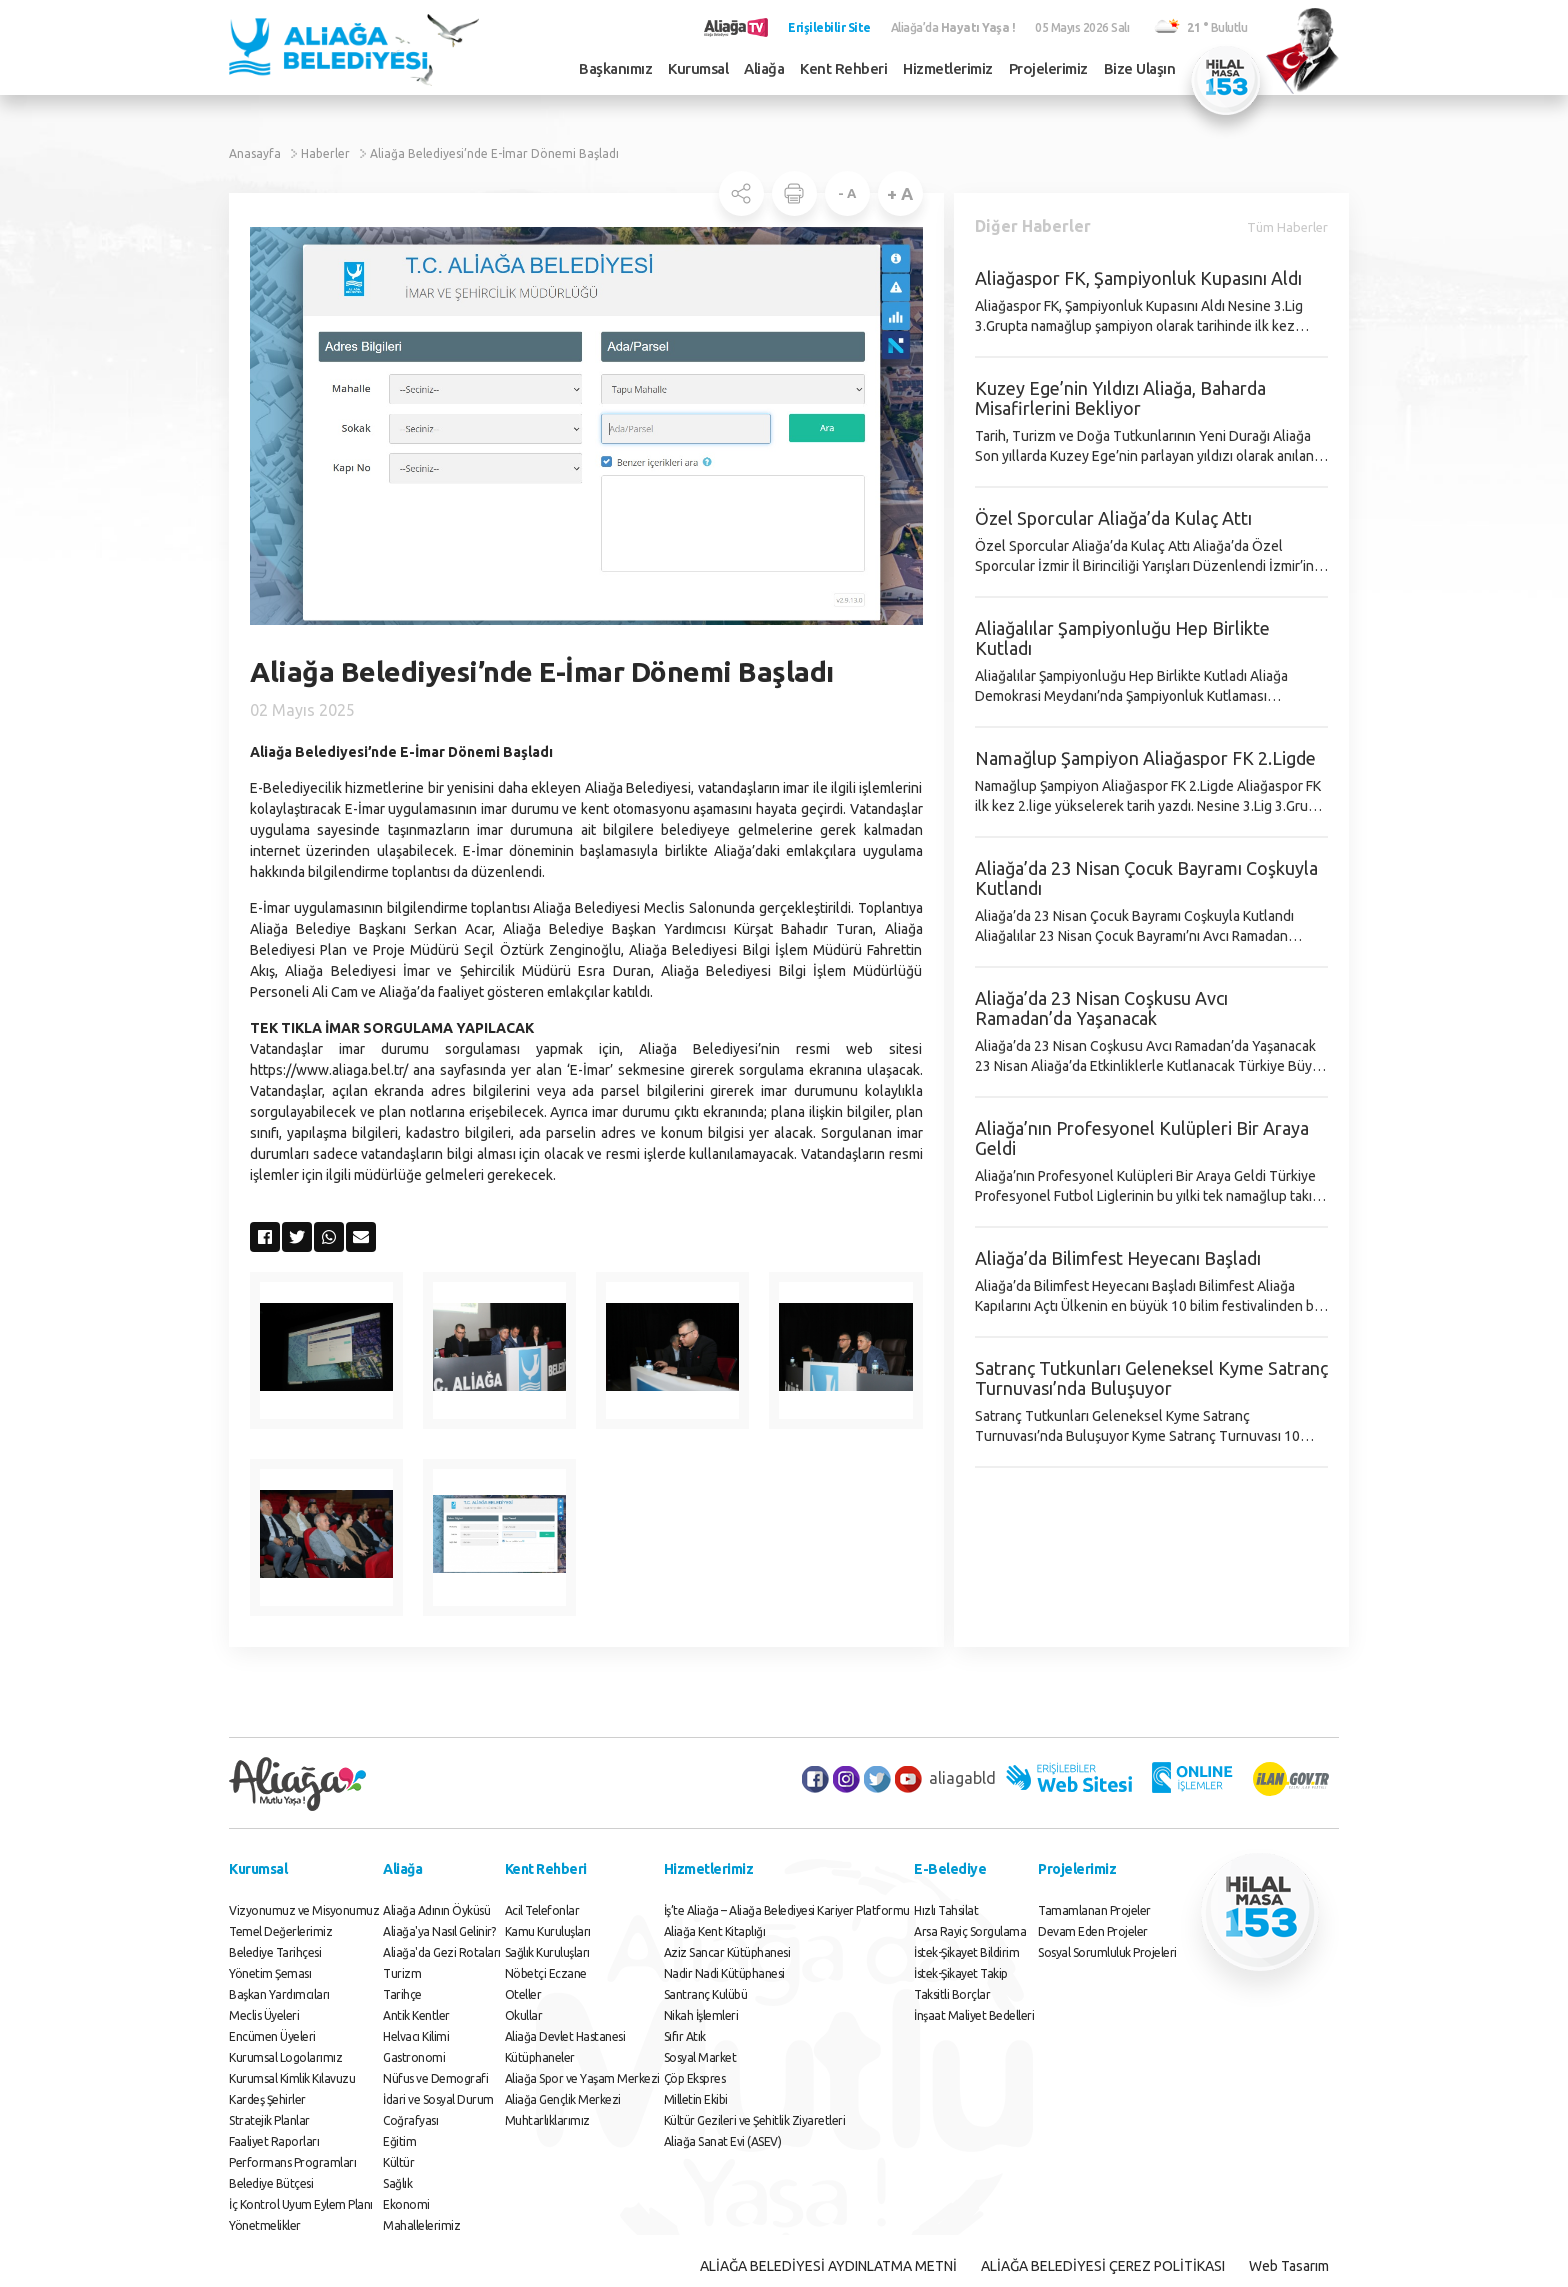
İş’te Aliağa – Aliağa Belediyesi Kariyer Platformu (787, 1910)
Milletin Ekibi (696, 2099)
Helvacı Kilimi (416, 2036)
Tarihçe (402, 1994)
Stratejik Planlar (269, 2120)
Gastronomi (414, 2057)
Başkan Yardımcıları (279, 1994)
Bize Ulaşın (1140, 68)
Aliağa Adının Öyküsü (436, 1910)
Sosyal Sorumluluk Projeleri (1107, 1952)
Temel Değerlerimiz (280, 1931)
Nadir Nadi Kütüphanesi (724, 1973)
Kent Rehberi (843, 68)
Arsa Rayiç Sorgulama (970, 1931)
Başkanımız (615, 68)
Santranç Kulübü (706, 1994)
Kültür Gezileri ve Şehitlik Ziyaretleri (755, 2120)
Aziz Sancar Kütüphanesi (727, 1952)
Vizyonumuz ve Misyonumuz (304, 1910)
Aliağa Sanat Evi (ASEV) (723, 2141)
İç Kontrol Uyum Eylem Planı (301, 2204)
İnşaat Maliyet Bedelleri (974, 2015)
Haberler (325, 153)
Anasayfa (255, 153)
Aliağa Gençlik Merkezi (563, 2099)
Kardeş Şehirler (267, 2099)
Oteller (523, 1994)
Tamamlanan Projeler (1094, 1910)
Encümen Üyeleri (272, 2036)
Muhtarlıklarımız (547, 2120)
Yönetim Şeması (270, 1973)
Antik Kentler (416, 2015)
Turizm (402, 1973)
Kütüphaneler (540, 2057)
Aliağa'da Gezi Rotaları (442, 1952)
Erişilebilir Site (829, 27)
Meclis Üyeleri (264, 2015)
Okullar (524, 2015)
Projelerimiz (1048, 68)
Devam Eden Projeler (1093, 1931)
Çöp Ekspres (695, 2078)
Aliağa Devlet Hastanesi (565, 2036)
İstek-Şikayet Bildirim (966, 1952)
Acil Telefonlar (542, 1910)
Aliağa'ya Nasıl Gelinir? (439, 1931)
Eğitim (399, 2141)
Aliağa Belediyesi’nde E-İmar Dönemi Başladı (494, 153)
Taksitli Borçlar (952, 1994)
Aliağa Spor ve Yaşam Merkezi (582, 2078)
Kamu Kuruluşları (548, 1931)
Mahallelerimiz (421, 2225)
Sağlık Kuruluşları (547, 1952)
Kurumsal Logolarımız (285, 2057)
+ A (900, 193)
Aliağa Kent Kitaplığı (715, 1931)
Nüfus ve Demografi (435, 2078)
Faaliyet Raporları (274, 2141)
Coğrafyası (410, 2120)
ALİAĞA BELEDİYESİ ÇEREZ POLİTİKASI (1103, 2266)
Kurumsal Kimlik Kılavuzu (292, 2078)
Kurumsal (698, 68)
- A (847, 193)
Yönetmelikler (265, 2225)
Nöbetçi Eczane (546, 1973)
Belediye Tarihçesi (275, 1952)
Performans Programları (292, 2162)
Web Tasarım (1289, 2266)
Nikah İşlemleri (701, 2015)
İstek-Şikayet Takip (961, 1973)
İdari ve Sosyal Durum (438, 2099)
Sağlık (397, 2183)
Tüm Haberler (1287, 227)
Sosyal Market (700, 2057)
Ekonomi (406, 2204)
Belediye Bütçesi (271, 2183)
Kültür (398, 2162)
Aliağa (764, 68)
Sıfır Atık (685, 2036)
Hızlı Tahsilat (946, 1910)
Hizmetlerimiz (948, 68)
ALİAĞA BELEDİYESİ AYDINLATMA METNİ (828, 2266)
